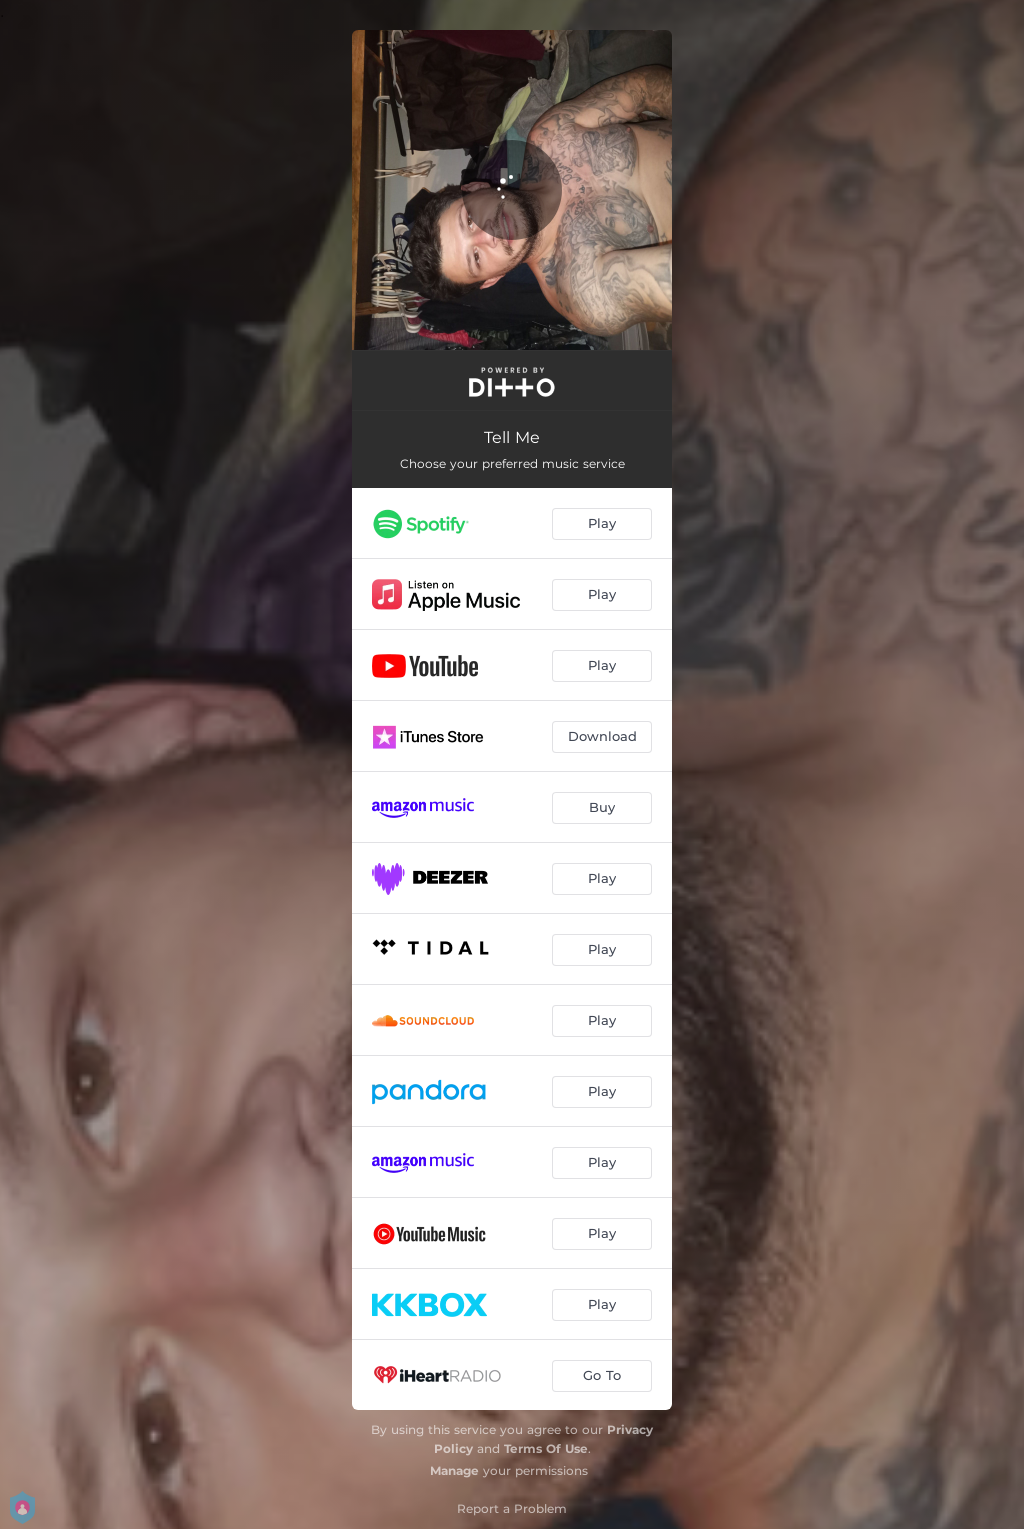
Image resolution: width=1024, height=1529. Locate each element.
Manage (454, 1470)
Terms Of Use (546, 1448)
